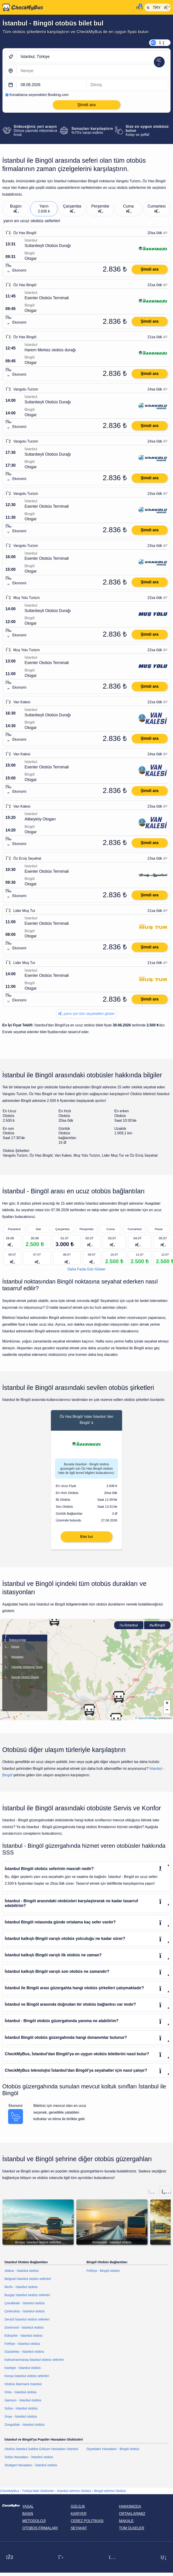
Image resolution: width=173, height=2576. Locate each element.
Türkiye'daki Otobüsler (38, 2499)
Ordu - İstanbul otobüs (20, 2400)
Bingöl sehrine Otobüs (110, 2499)
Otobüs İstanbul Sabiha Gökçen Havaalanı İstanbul (41, 2457)
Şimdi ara (149, 269)
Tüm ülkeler (131, 2536)
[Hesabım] (138, 7)
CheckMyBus (9, 2499)
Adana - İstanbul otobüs (22, 2279)
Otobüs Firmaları (40, 2536)
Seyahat (79, 2536)
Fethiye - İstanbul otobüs (22, 2352)
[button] (89, 1718)
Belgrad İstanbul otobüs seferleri (28, 2287)
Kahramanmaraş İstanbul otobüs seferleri (34, 2368)
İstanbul (129, 1633)
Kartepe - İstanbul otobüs (23, 2376)
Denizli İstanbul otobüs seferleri (27, 2327)
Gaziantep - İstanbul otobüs (24, 2360)
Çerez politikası (87, 2529)
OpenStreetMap (147, 1726)
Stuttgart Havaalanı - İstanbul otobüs (31, 2473)
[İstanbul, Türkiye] (92, 57)
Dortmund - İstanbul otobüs (24, 2335)
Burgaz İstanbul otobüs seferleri (27, 2303)
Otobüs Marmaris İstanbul (23, 2392)
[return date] (127, 85)
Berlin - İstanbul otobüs (21, 2295)
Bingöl (157, 1633)
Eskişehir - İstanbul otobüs (24, 2343)
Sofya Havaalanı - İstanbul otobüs (29, 2465)
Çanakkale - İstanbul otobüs (25, 2311)
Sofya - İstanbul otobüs (21, 2416)
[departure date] (51, 85)
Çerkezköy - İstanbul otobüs (25, 2319)
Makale (126, 2529)
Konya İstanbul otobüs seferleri (27, 2384)
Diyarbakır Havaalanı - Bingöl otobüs (112, 2457)
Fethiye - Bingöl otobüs (103, 2279)
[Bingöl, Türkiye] (92, 71)
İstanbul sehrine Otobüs (74, 2499)
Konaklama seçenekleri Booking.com (38, 95)
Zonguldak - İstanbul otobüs (25, 2433)
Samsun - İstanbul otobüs (23, 2408)
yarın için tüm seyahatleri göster (86, 1014)
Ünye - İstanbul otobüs (21, 2425)
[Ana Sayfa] (67, 7)
